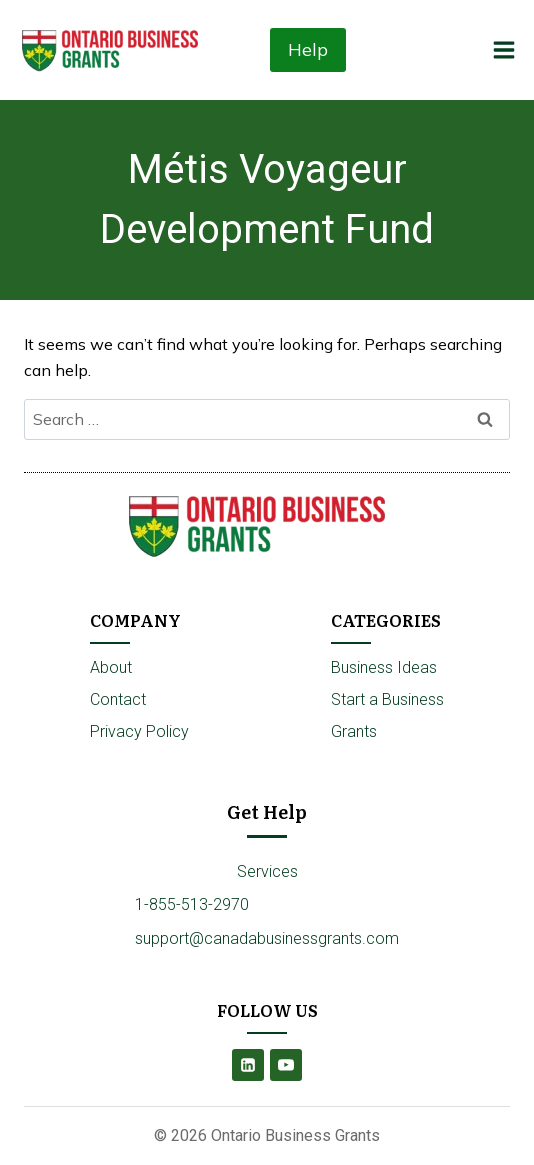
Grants (354, 731)
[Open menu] (503, 49)
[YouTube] (286, 1065)
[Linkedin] (248, 1065)
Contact (118, 699)
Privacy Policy (139, 731)
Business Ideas (384, 667)
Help (308, 49)
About (111, 667)
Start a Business (387, 699)
